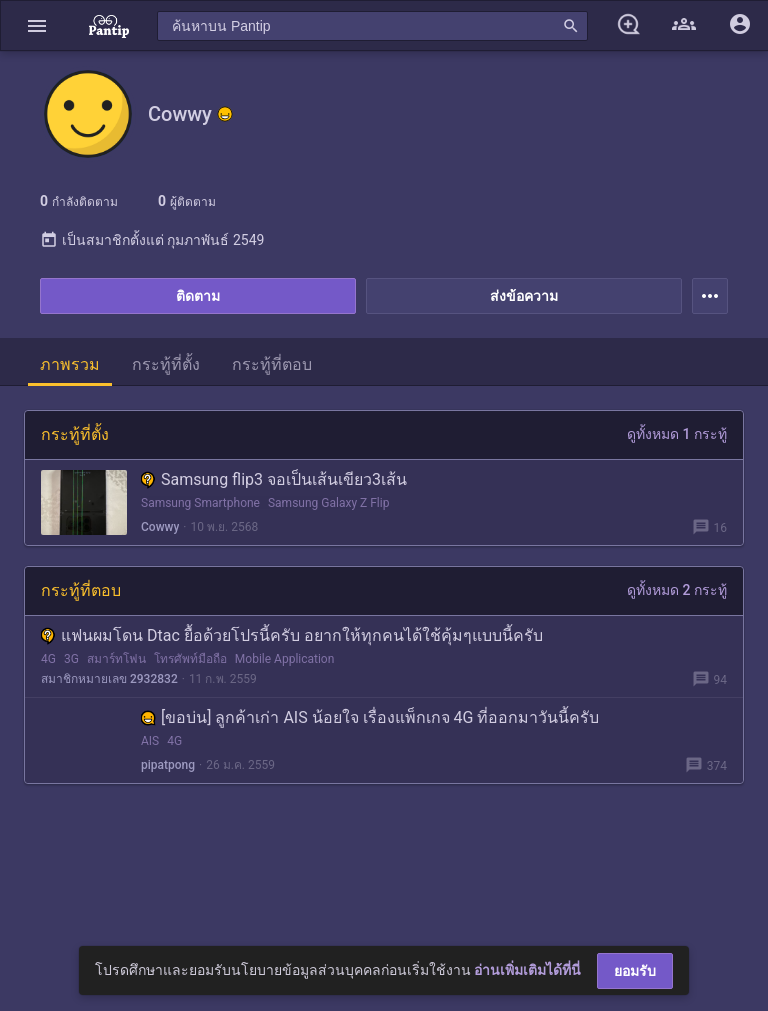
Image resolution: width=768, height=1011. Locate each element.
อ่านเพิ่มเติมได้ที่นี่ (527, 970)
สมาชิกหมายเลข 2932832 (109, 679)
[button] (37, 25)
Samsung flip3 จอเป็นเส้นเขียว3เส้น (274, 479)
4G (48, 659)
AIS (150, 741)
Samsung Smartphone (200, 503)
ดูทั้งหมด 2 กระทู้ (677, 590)
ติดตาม (198, 296)
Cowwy (160, 527)
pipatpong (168, 765)
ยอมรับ (635, 971)
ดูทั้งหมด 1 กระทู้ (677, 434)
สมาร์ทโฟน (116, 659)
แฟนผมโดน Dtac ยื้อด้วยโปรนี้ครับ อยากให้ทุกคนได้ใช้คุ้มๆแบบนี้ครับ (292, 635)
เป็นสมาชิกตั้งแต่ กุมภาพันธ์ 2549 (152, 240)
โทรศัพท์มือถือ (190, 659)
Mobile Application (285, 659)
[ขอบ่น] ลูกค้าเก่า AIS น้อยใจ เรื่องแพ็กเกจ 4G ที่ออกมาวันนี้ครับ (370, 717)
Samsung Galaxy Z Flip (328, 503)
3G (71, 659)
